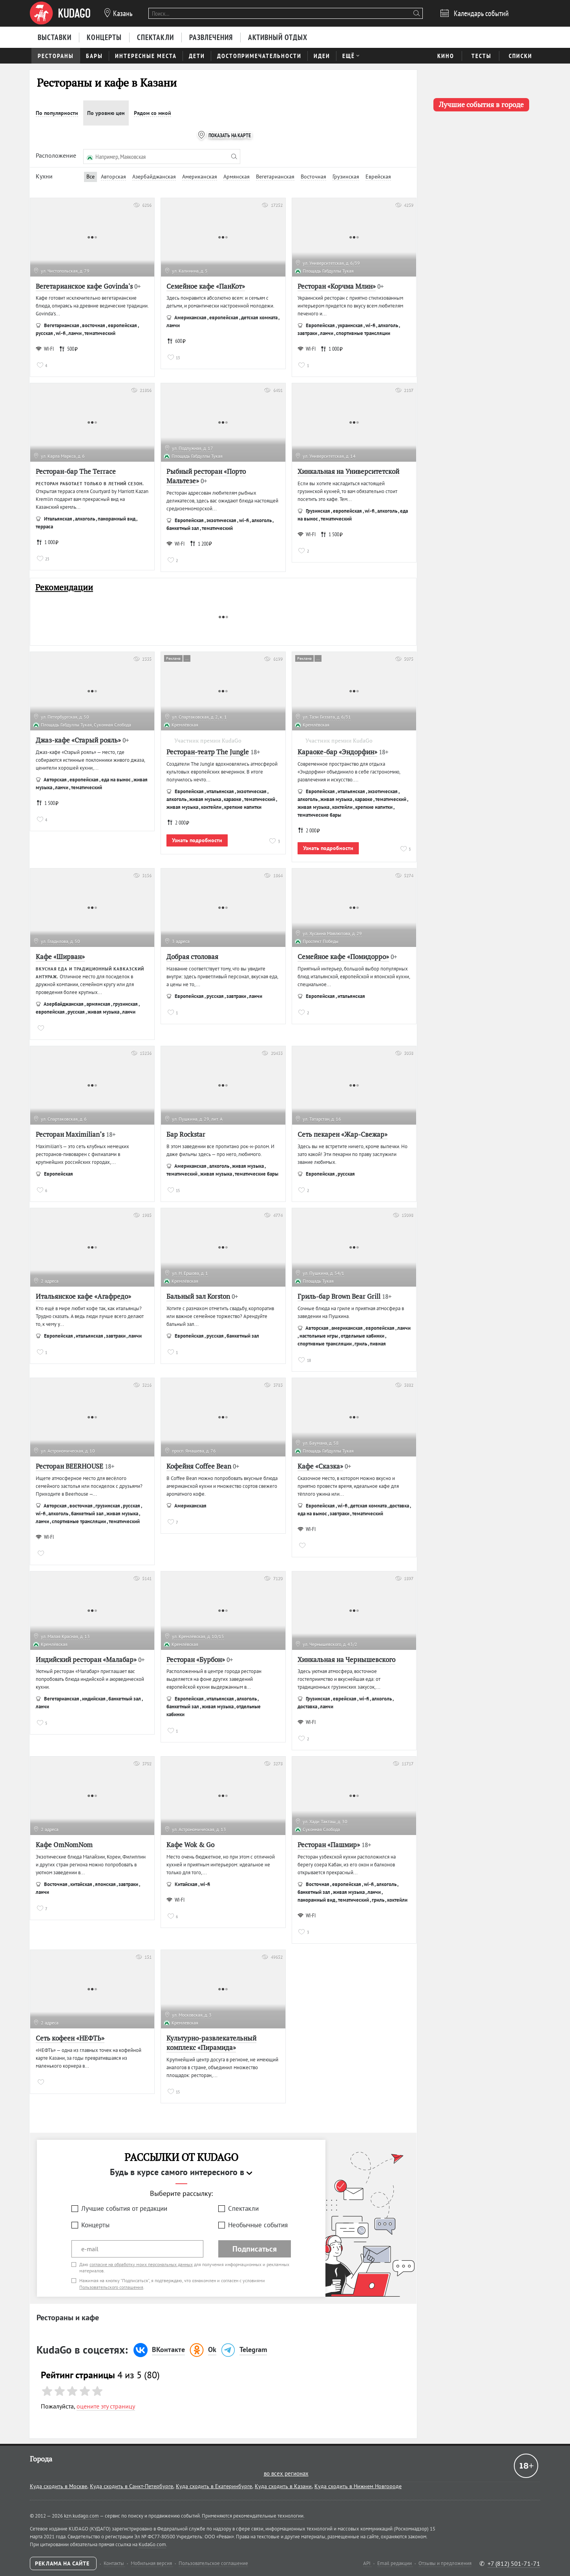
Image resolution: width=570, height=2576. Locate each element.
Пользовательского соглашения (111, 2287)
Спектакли (243, 2208)
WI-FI (45, 348)
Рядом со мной (152, 113)
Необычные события (258, 2225)
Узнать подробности (197, 840)
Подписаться (254, 2249)
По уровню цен (106, 113)
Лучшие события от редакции (124, 2208)
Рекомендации (64, 587)
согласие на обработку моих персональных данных (141, 2264)
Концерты (95, 2225)
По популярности (57, 113)
